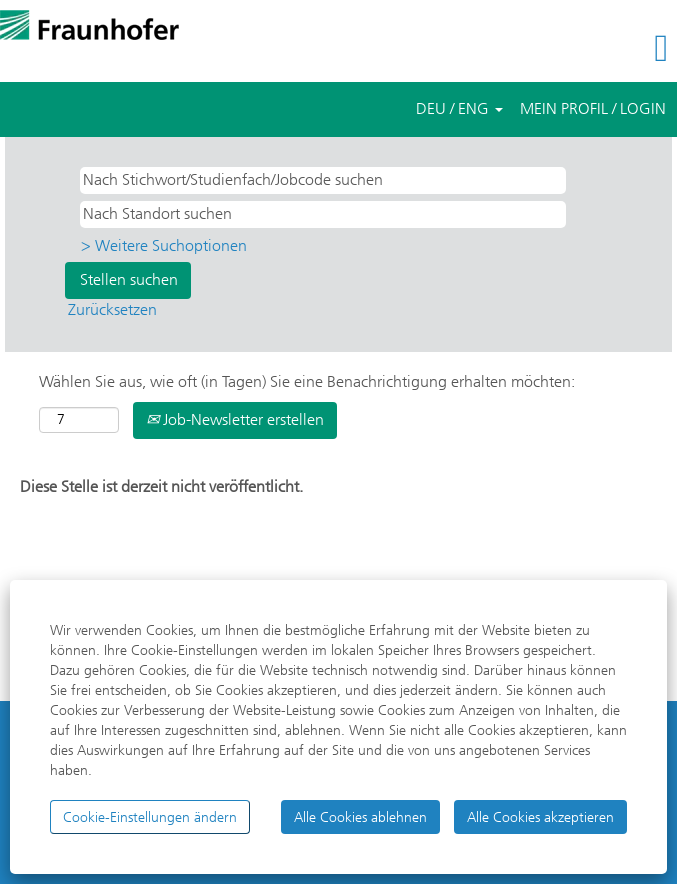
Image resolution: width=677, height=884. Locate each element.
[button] (564, 48)
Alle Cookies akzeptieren (540, 817)
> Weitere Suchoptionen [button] (164, 245)
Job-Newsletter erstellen (235, 419)
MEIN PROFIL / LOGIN (593, 108)
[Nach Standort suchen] (323, 214)
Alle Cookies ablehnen (360, 817)
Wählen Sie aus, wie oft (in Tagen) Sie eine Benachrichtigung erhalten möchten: (307, 381)
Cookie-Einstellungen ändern (150, 817)
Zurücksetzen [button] (112, 309)
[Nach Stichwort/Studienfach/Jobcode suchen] (323, 180)
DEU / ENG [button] (459, 108)
